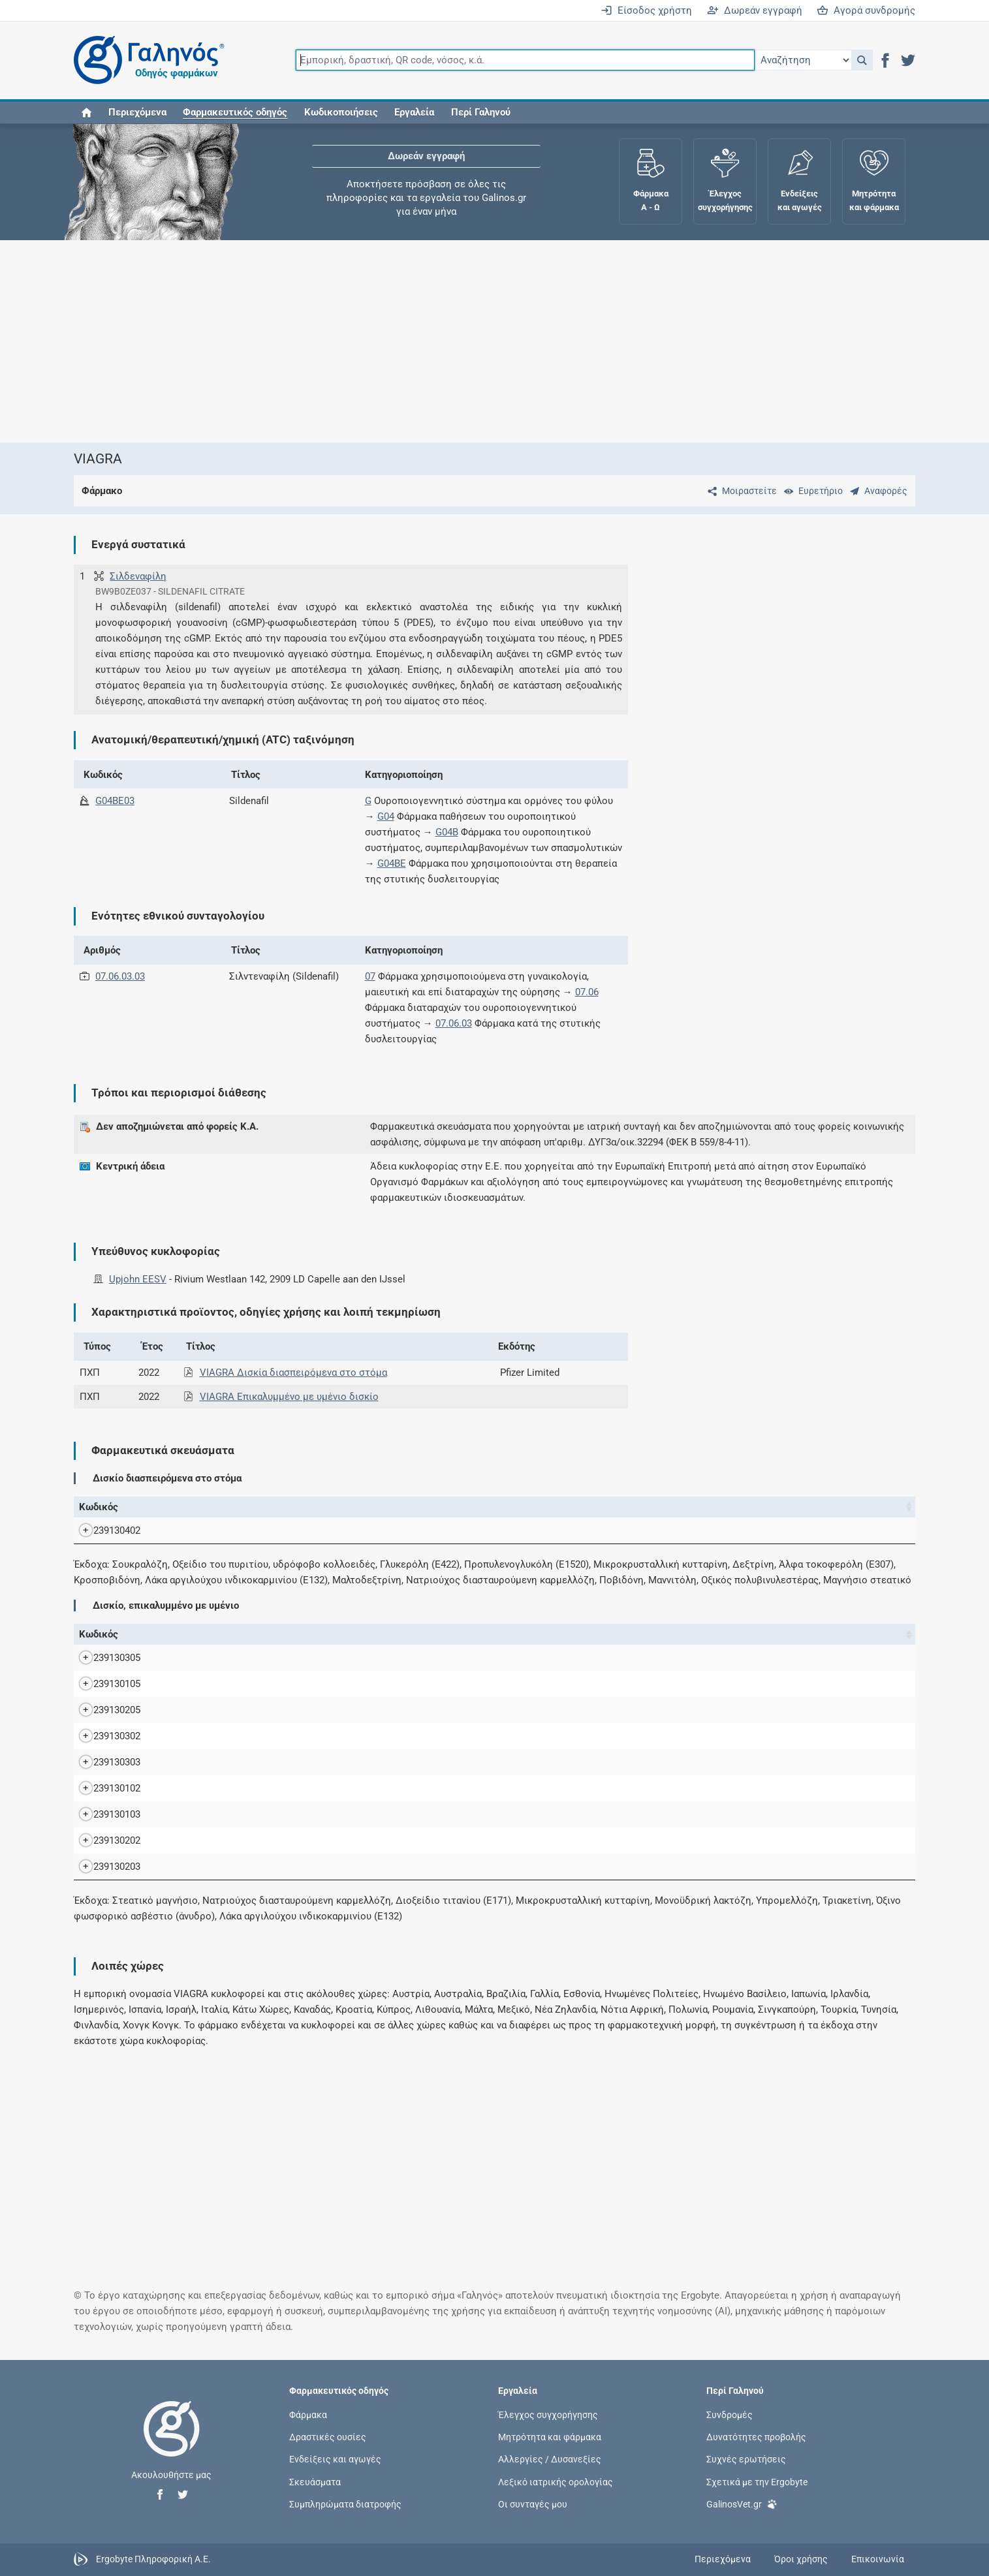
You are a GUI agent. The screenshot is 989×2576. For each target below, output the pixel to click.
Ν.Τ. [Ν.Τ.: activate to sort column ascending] (642, 1507)
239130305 (103, 1658)
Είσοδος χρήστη (646, 10)
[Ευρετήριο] (811, 491)
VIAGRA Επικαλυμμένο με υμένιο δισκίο (289, 1397)
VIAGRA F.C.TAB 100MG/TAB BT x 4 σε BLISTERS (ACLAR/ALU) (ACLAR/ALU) (342, 1736)
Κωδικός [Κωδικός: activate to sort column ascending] (98, 1507)
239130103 (103, 1814)
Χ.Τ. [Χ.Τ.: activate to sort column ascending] (704, 1507)
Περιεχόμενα (137, 112)
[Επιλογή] (803, 60)
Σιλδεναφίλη (138, 576)
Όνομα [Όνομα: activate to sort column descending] (195, 1507)
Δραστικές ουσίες (327, 2437)
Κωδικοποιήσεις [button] (341, 112)
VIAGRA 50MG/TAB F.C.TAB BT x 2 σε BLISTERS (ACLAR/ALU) (308, 1710)
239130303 (103, 1762)
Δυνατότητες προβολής (756, 2437)
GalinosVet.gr (741, 2503)
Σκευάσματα (315, 2481)
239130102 (103, 1788)
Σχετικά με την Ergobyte (757, 2481)
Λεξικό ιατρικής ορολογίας (555, 2481)
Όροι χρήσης (801, 2559)
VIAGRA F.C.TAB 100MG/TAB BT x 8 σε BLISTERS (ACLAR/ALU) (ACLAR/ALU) (342, 1762)
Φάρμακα (308, 2415)
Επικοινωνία (877, 2559)
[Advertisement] (455, 341)
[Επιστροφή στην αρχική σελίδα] (172, 2442)
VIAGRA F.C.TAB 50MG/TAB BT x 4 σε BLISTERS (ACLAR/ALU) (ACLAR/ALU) (339, 1840)
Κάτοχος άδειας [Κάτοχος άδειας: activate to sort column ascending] (819, 1507)
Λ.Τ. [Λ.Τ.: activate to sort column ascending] (765, 1507)
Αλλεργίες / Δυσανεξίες (549, 2459)
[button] (862, 60)
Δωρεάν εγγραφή (754, 10)
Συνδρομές (729, 2415)
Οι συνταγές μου (532, 2503)
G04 (385, 816)
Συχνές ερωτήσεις (746, 2459)
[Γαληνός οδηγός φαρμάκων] (145, 60)
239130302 (103, 1736)
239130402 (103, 1530)
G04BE (391, 863)
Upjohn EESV (137, 1279)
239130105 (103, 1684)
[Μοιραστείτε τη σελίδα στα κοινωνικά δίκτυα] (739, 491)
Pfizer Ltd (839, 1658)
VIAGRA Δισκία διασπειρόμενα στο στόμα (293, 1372)
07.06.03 (453, 1023)
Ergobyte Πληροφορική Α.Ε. (153, 2558)
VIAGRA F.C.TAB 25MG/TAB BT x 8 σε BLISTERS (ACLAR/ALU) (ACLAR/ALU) (339, 1814)
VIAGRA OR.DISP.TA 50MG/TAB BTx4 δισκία (293, 1530)
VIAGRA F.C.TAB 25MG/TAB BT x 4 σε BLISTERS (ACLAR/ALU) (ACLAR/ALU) (339, 1788)
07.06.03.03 (120, 976)
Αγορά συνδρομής (866, 10)
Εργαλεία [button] (414, 112)
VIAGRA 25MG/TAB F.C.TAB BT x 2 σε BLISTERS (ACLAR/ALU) (308, 1684)
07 (370, 976)
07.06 (587, 992)
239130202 (103, 1840)
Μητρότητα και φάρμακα (549, 2437)
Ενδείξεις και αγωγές (335, 2459)
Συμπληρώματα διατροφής (345, 2503)
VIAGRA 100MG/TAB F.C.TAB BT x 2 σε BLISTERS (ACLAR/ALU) (311, 1658)
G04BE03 (114, 801)
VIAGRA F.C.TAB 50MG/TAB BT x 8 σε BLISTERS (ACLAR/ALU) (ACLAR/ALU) (339, 1866)
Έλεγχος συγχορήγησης (548, 2415)
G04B (446, 832)
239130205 (103, 1710)
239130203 (103, 1866)
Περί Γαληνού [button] (480, 112)
